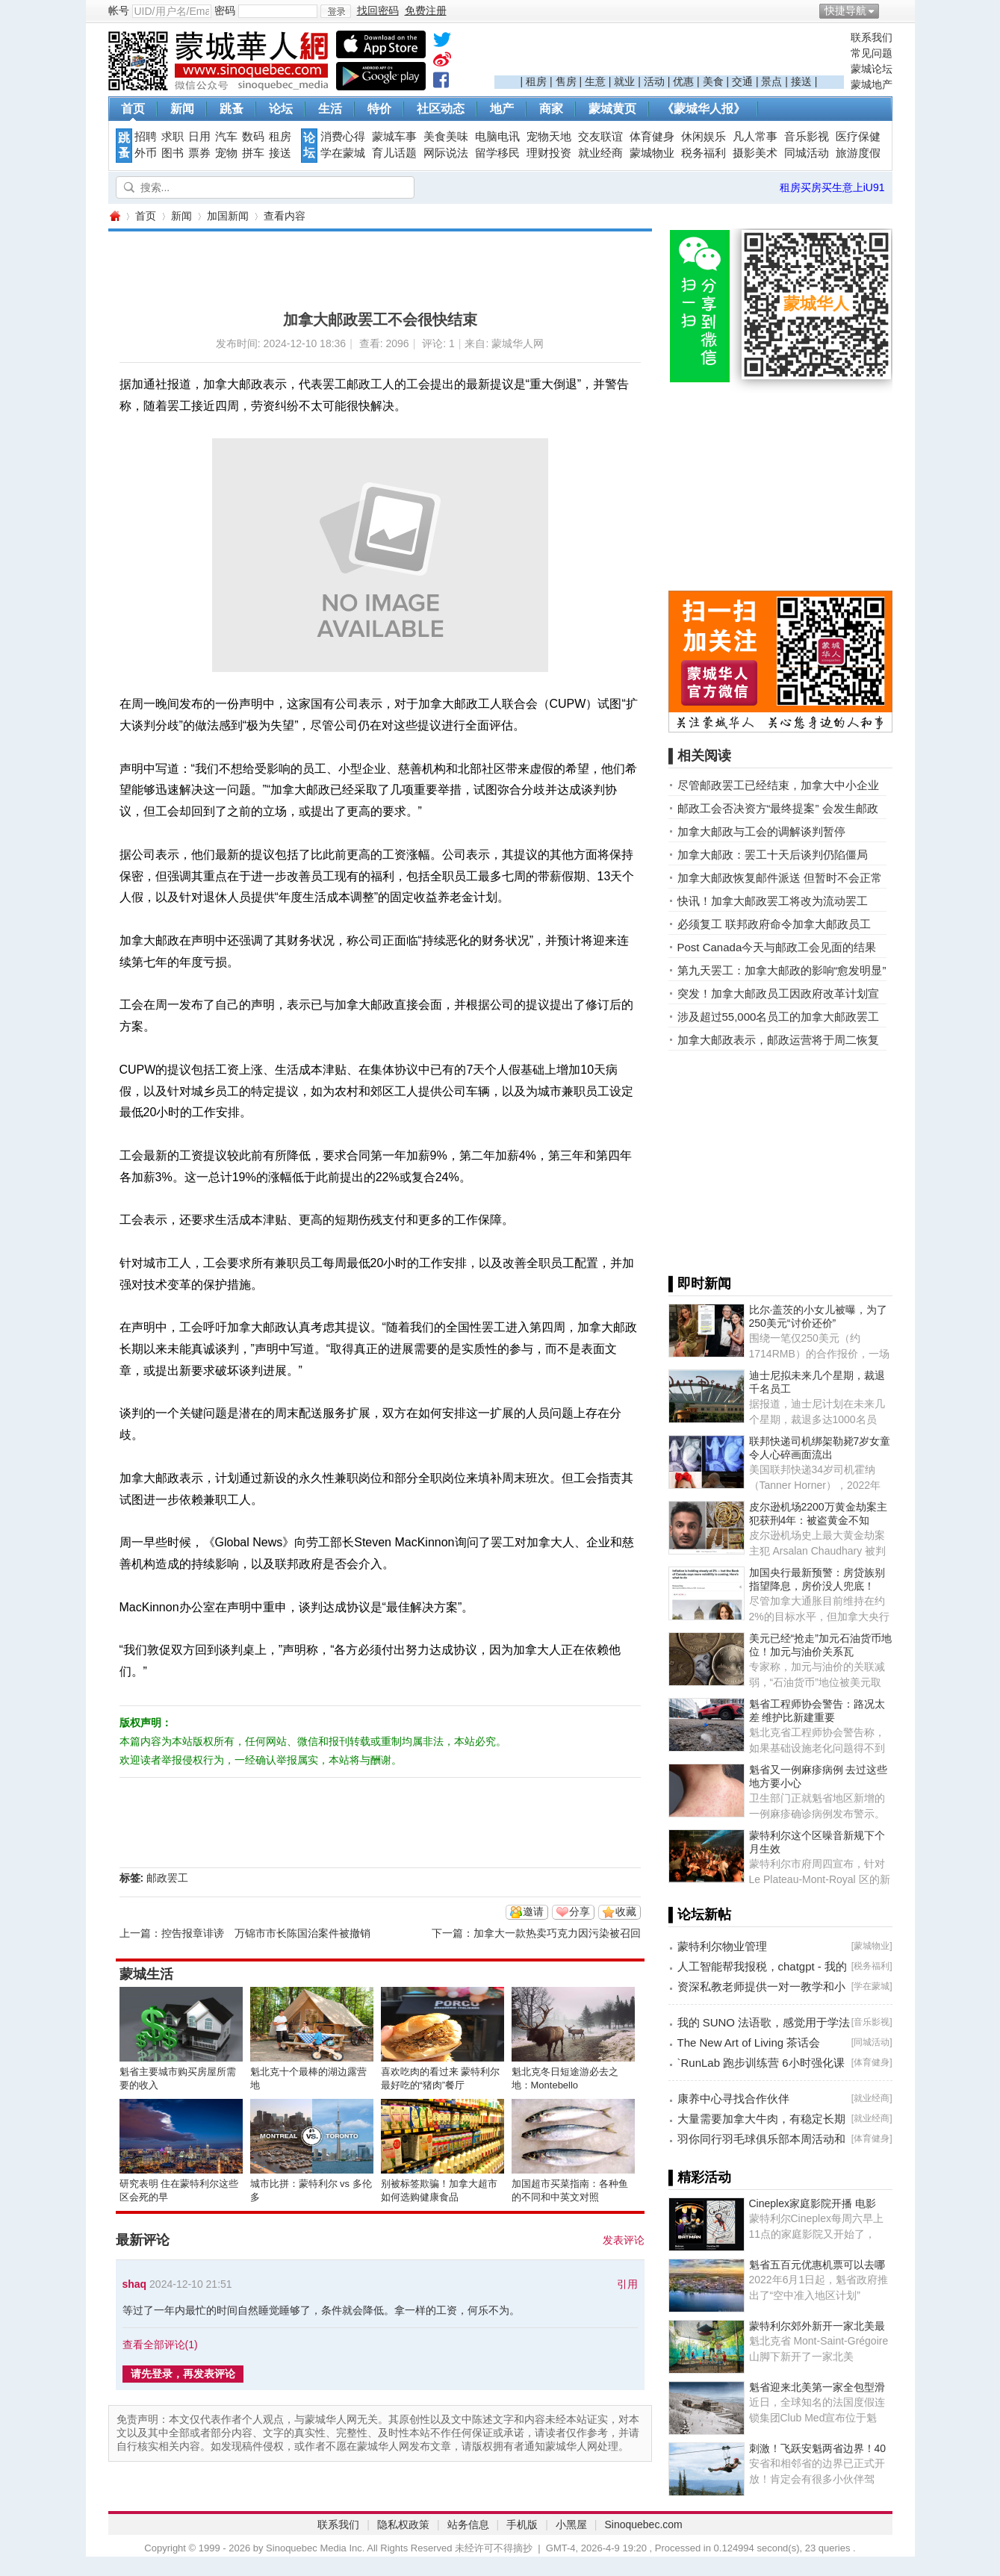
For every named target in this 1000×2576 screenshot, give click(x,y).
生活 (330, 108)
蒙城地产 (871, 84)
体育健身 (652, 137)
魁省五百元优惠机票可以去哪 (817, 2265)
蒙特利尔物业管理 (722, 1946)
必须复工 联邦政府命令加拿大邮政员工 (774, 924)
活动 (654, 81)
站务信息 (468, 2524)
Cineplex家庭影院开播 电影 (812, 2203)
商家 (551, 108)
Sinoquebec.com (643, 2524)
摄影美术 (755, 153)
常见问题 (871, 53)
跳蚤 (231, 108)
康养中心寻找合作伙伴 (733, 2098)
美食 (713, 81)
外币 (145, 153)
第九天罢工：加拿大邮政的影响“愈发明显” (781, 970)
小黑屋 (571, 2524)
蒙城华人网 (114, 216)
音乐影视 (806, 137)
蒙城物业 (652, 153)
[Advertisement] (669, 53)
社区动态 (441, 108)
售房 (566, 81)
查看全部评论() (160, 2345)
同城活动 (806, 153)
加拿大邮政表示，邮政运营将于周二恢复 (778, 1039)
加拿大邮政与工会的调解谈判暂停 (761, 831)
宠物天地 (549, 137)
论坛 (281, 108)
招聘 (145, 137)
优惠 (683, 81)
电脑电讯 (497, 137)
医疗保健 (858, 137)
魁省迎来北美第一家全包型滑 (817, 2387)
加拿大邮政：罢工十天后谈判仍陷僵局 (772, 854)
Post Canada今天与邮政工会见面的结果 (777, 947)
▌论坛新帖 (700, 1914)
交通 (742, 81)
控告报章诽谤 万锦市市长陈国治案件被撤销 (265, 1933)
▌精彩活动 (700, 2177)
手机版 (522, 2524)
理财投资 (549, 153)
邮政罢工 (167, 1878)
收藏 (625, 1911)
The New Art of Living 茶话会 (749, 2042)
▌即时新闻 (700, 1283)
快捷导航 (845, 10)
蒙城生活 (146, 1974)
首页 (133, 108)
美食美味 (445, 137)
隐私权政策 (403, 2524)
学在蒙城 (342, 153)
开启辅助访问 (888, 10)
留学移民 (497, 153)
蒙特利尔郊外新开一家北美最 (817, 2326)
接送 (801, 81)
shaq (134, 2284)
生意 (595, 81)
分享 (579, 1911)
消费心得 (342, 137)
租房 (536, 81)
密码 (224, 10)
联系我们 (871, 37)
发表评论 (624, 2240)
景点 (771, 81)
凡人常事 (755, 137)
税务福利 (703, 153)
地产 (502, 108)
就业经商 (600, 153)
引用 (627, 2284)
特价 (379, 108)
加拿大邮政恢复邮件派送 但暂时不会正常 (779, 877)
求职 (172, 137)
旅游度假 (858, 153)
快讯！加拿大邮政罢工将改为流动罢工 (772, 901)
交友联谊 (600, 137)
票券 (199, 153)
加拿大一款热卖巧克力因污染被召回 (557, 1933)
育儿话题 (394, 153)
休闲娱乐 (703, 137)
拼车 (253, 153)
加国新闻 (228, 216)
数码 (253, 137)
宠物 (226, 153)
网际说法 (445, 153)
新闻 (182, 108)
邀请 (533, 1911)
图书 (172, 153)
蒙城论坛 (871, 69)
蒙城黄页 (612, 108)
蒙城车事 (394, 137)
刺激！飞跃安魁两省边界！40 (817, 2448)
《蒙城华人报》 (703, 108)
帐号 (118, 10)
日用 (199, 137)
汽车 (226, 137)
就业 (624, 81)
